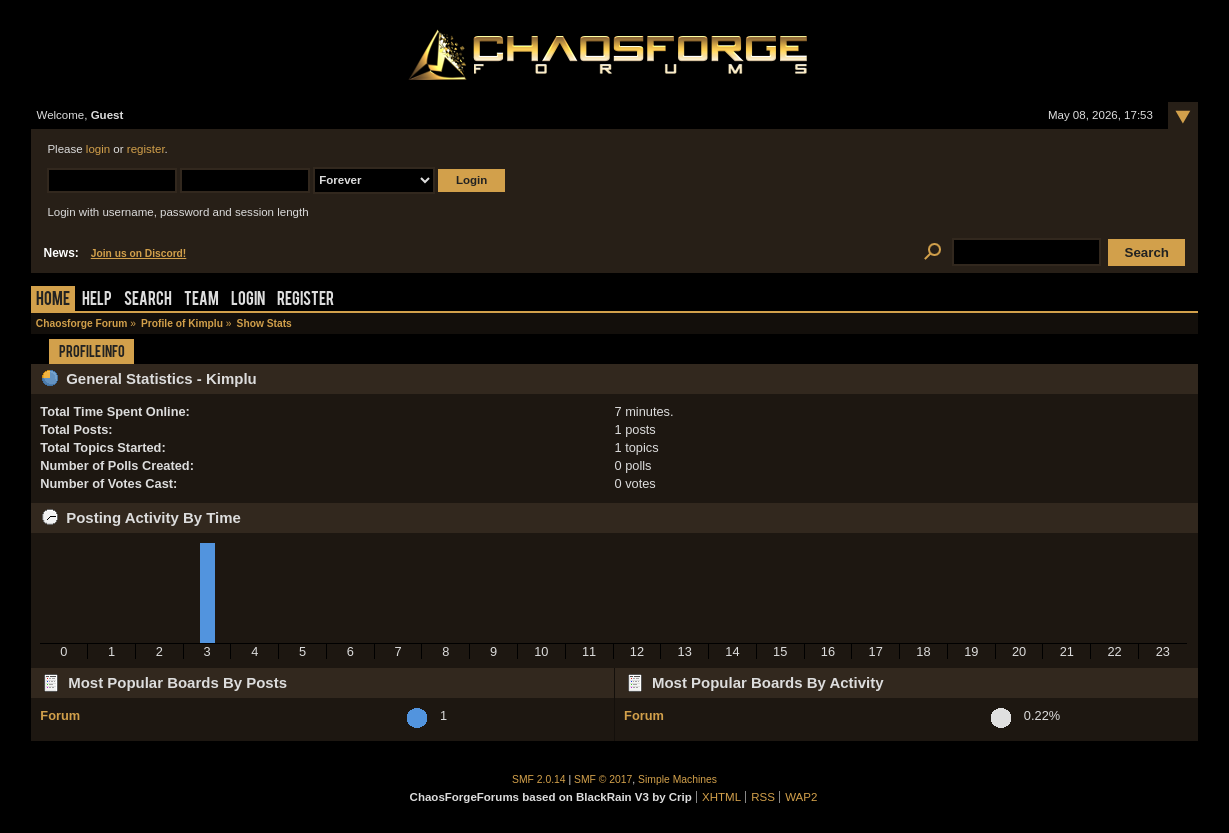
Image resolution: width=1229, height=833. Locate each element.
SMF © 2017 (603, 779)
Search (148, 300)
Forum (60, 715)
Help (97, 300)
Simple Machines (677, 779)
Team (201, 300)
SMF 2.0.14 (539, 779)
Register (305, 300)
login (98, 149)
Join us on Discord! (139, 253)
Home (53, 300)
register (146, 149)
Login (248, 300)
